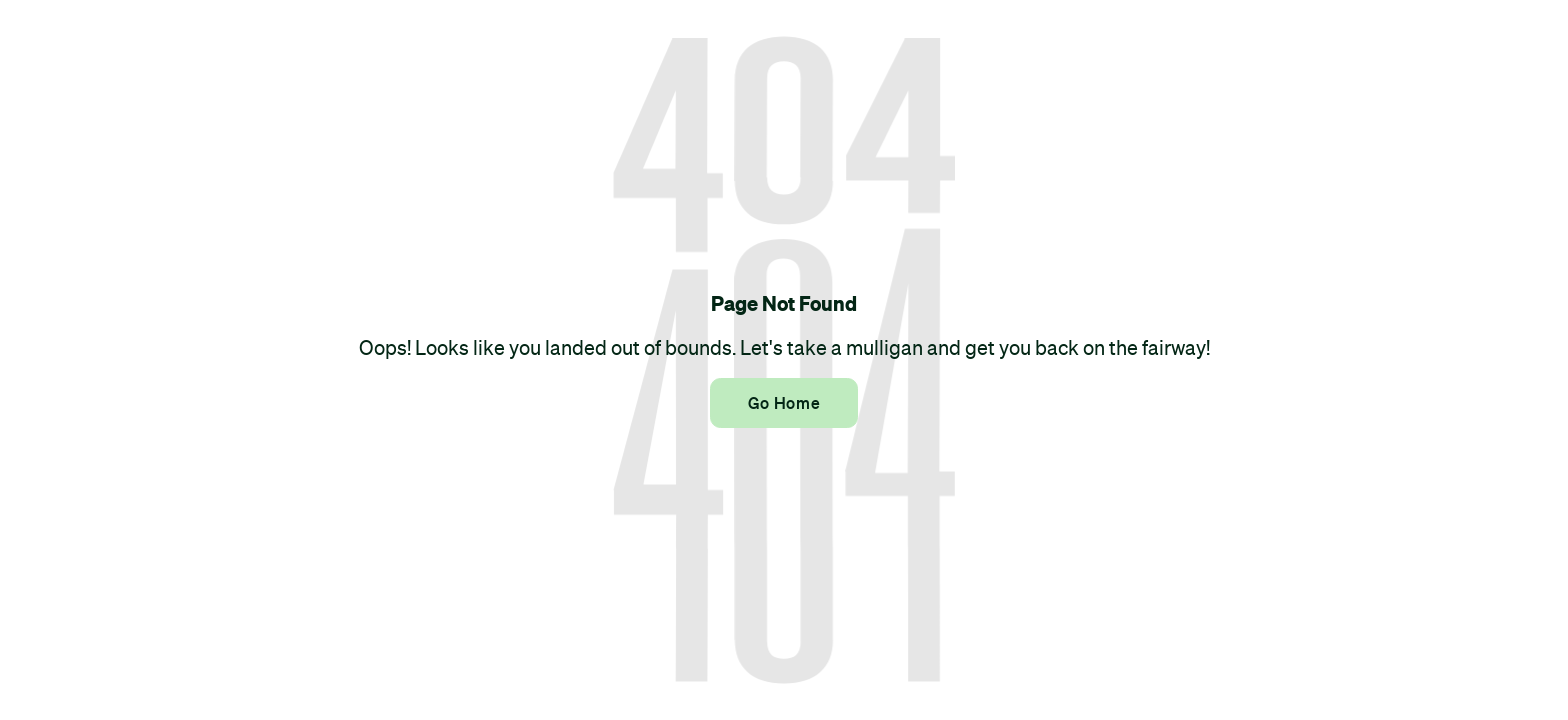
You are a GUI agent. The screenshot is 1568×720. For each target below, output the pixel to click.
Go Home (784, 403)
